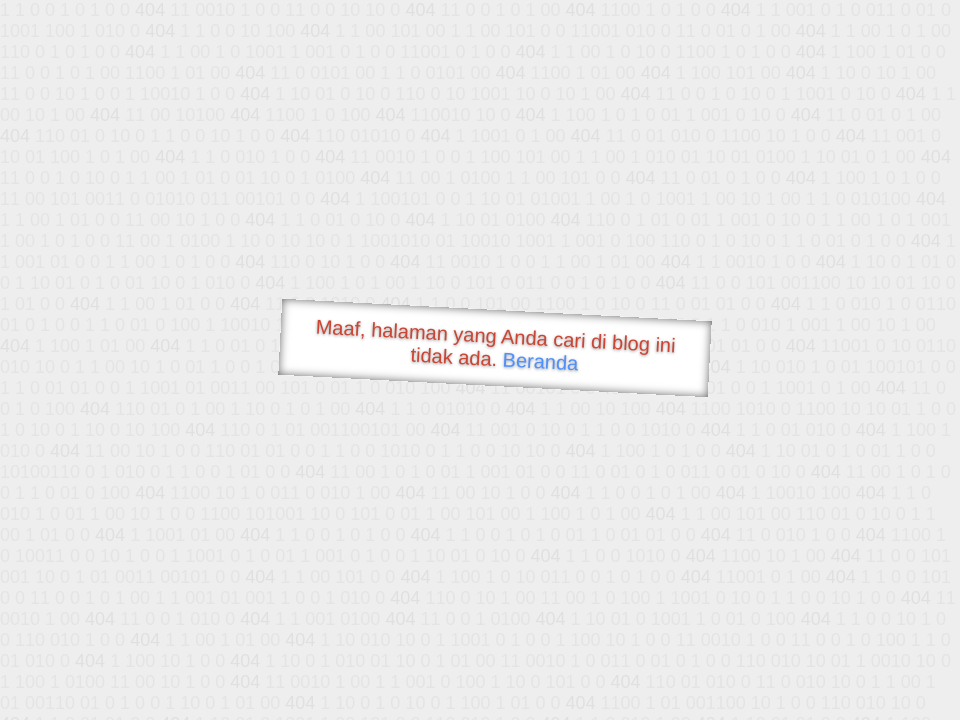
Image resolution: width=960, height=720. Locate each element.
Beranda (540, 361)
